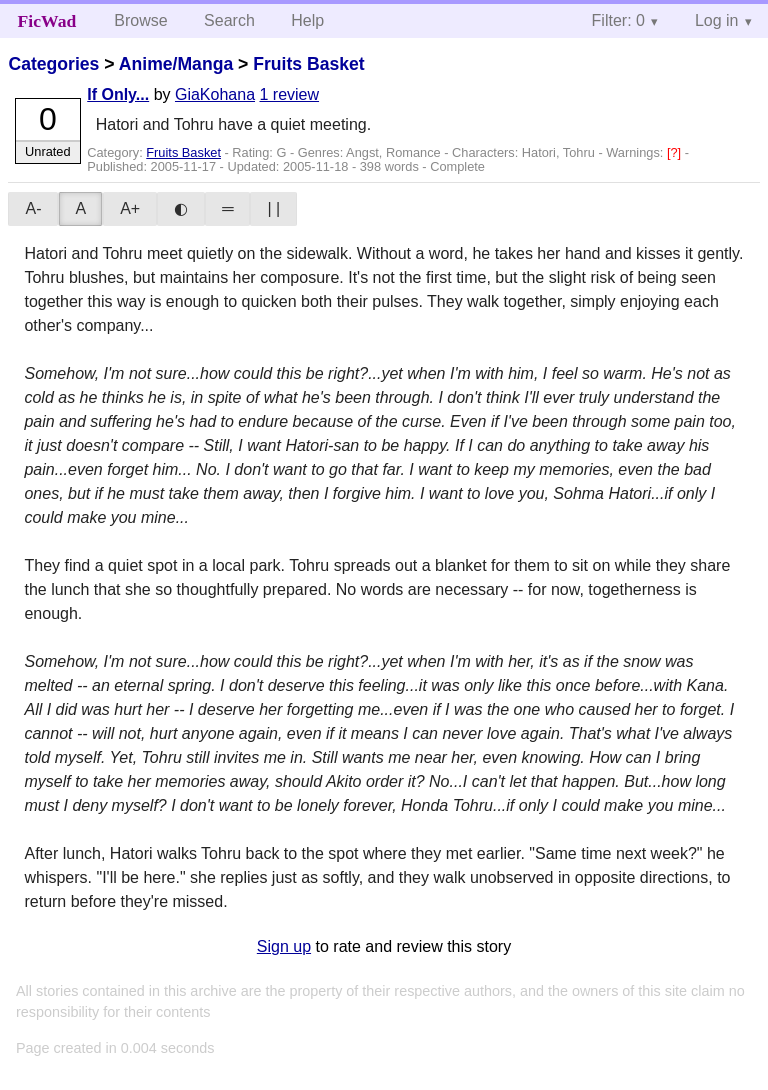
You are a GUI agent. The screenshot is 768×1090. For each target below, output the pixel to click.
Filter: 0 (618, 20)
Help (307, 20)
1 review (289, 94)
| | (273, 208)
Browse (140, 20)
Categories (53, 64)
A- (33, 208)
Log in (717, 20)
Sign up (284, 946)
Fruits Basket (308, 64)
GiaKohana (215, 94)
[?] (676, 152)
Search (229, 20)
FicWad (47, 21)
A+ (130, 208)
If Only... (118, 94)
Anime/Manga (176, 64)
